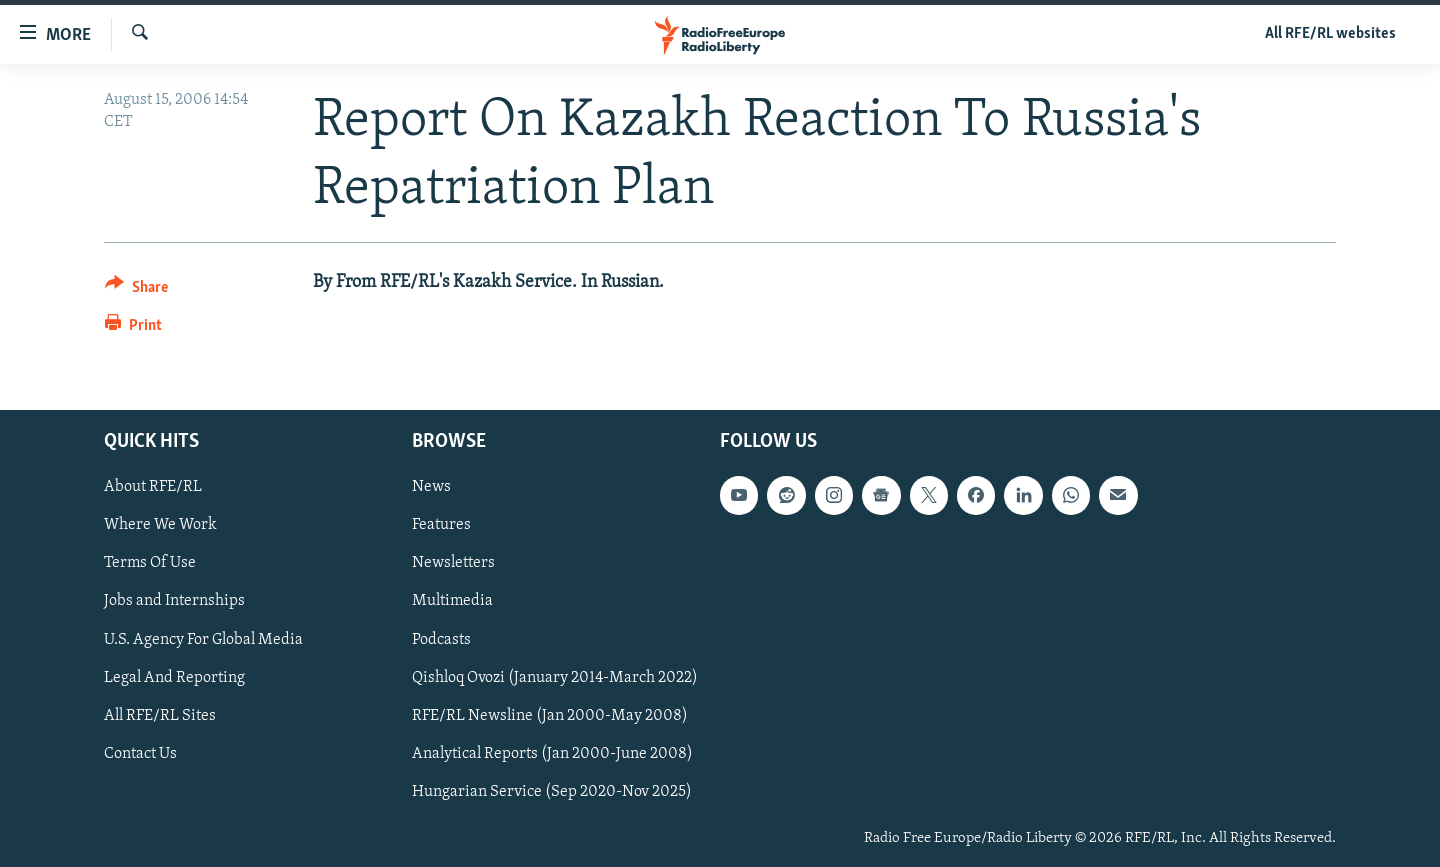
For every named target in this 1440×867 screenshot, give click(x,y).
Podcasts (441, 640)
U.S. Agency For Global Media (203, 640)
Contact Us (140, 754)
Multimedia (452, 602)
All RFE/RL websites (1330, 34)
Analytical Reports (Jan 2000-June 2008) (552, 754)
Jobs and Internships (174, 602)
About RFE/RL (153, 488)
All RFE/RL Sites (160, 716)
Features (441, 526)
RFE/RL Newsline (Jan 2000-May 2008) (550, 716)
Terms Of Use (150, 564)
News (431, 488)
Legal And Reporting (174, 678)
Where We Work (160, 526)
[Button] (136, 290)
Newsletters (453, 564)
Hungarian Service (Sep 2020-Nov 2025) (552, 792)
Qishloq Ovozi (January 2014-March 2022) (555, 678)
